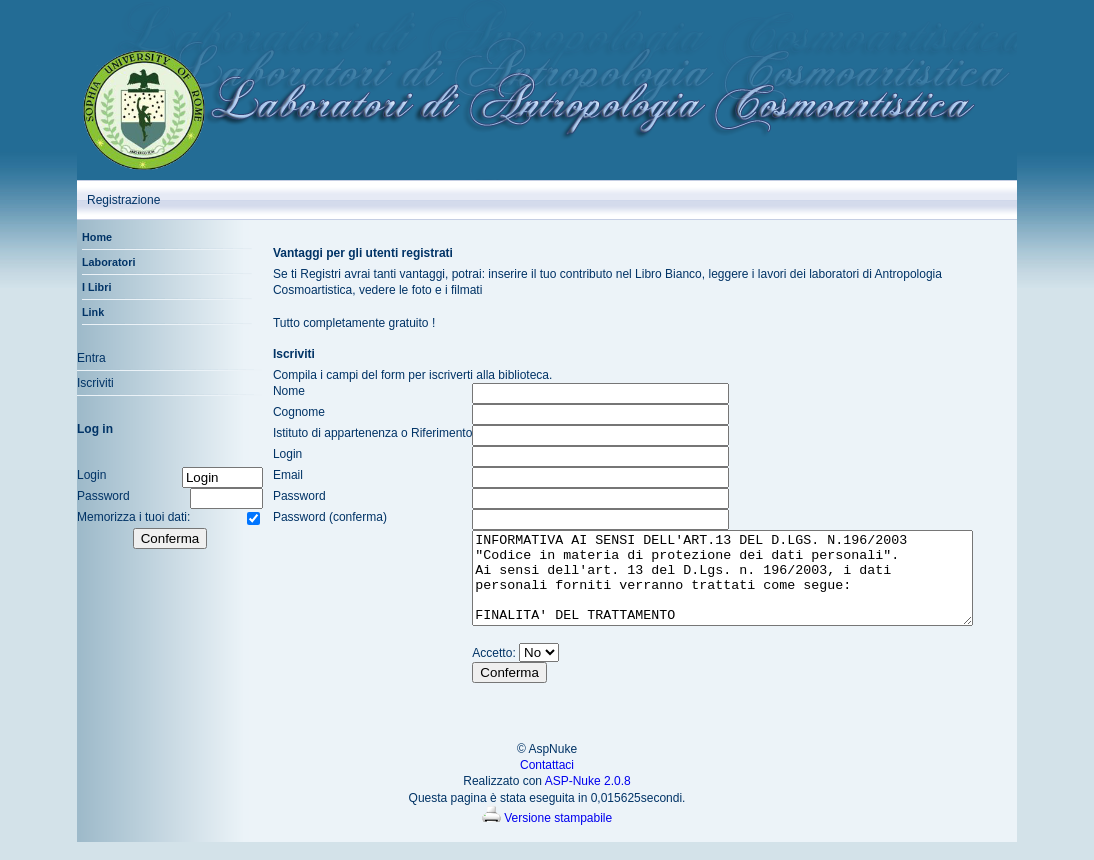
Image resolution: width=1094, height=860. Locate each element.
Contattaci (547, 783)
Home (85, 237)
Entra (79, 358)
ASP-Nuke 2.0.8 (588, 799)
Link (81, 312)
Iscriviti (83, 383)
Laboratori (96, 262)
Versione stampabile (547, 836)
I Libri (84, 287)
